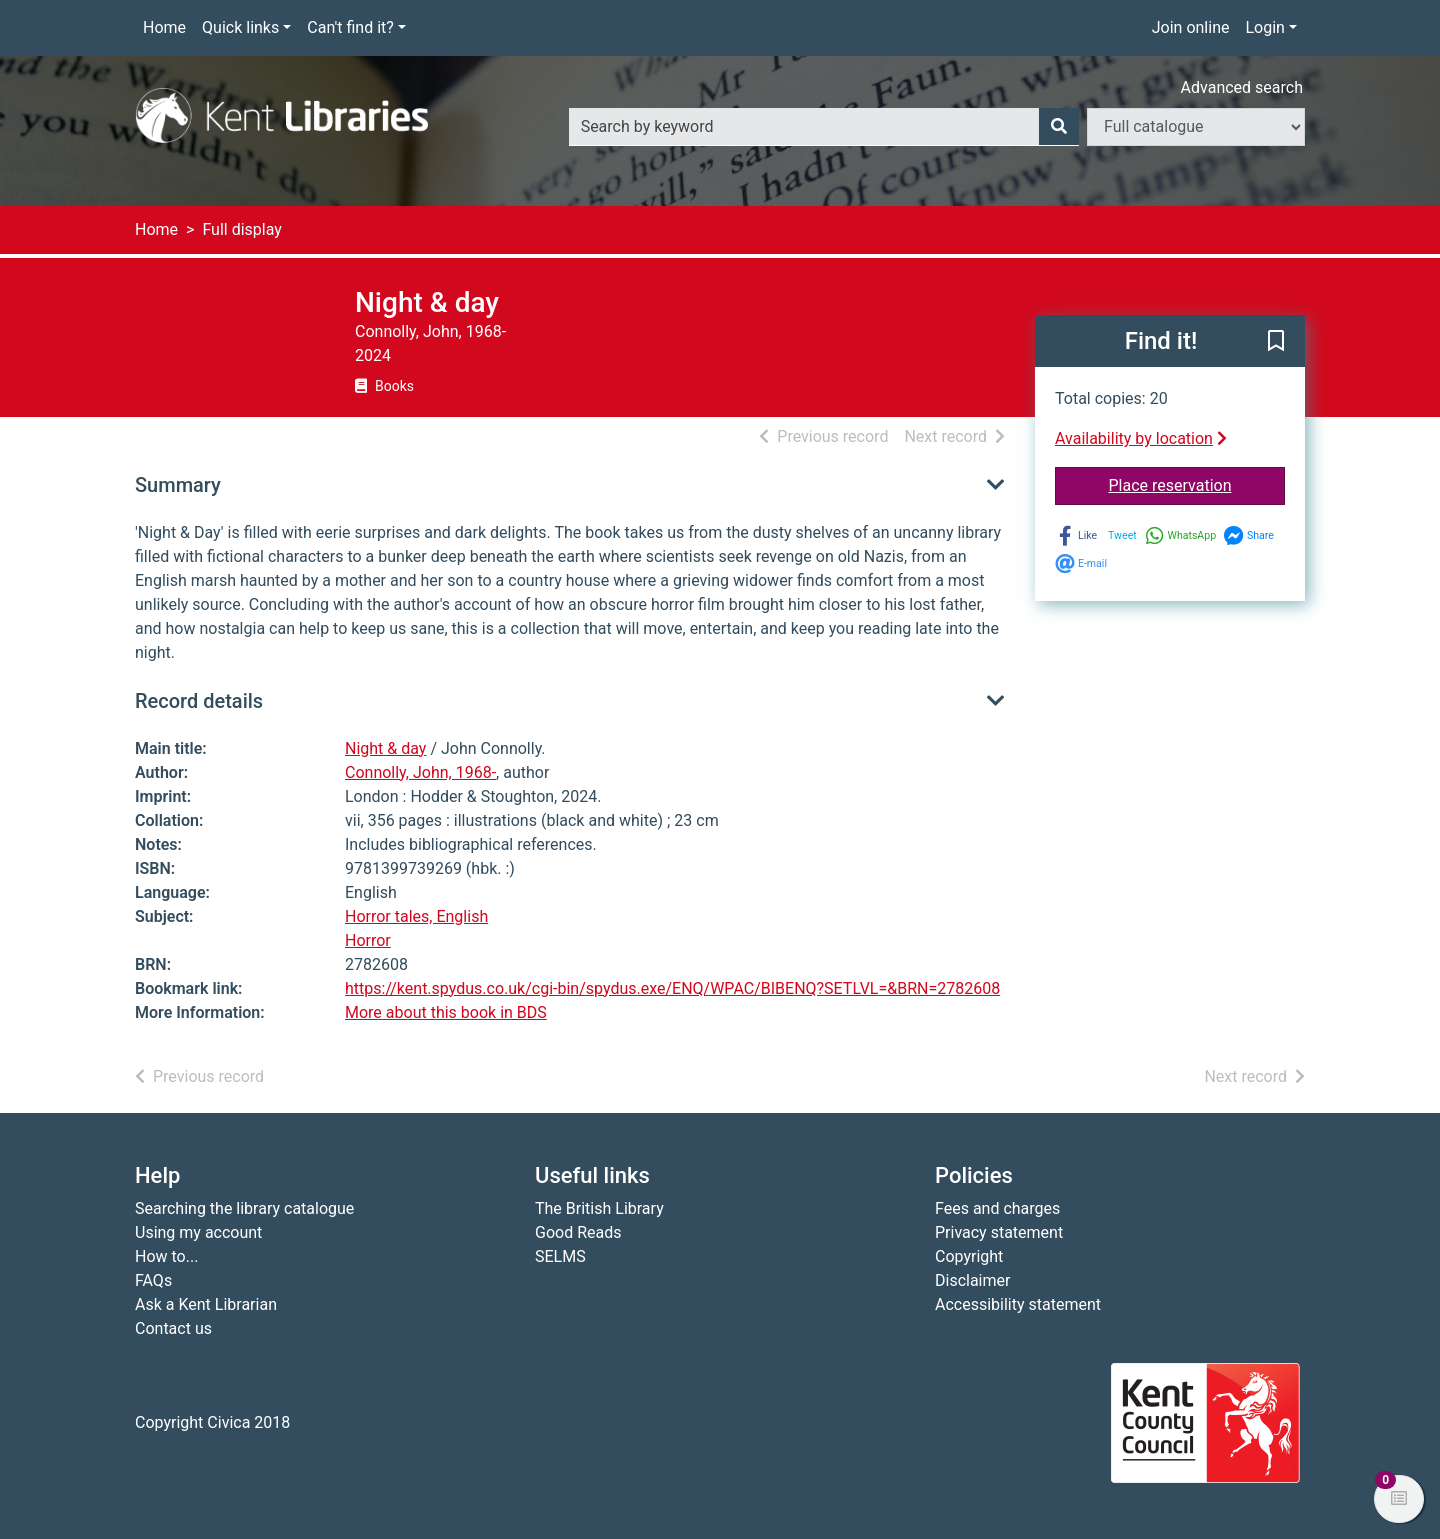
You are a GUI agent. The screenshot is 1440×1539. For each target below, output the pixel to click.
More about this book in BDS (446, 1012)
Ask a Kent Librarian (206, 1304)
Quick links (240, 27)
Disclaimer (972, 1280)
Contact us (173, 1328)
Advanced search (1242, 87)
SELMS (560, 1256)
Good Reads (578, 1232)
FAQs (153, 1280)
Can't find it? (350, 27)
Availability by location (1141, 438)
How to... (166, 1256)
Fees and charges (997, 1208)
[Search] (1059, 127)
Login (1264, 27)
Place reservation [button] (1197, 484)
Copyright (969, 1256)
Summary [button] (178, 485)
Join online (1191, 27)
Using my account (198, 1232)
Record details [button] (199, 701)
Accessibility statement (1018, 1304)
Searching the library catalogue (244, 1208)
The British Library (599, 1208)
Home (164, 27)
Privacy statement (999, 1232)
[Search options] (1196, 127)
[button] (1276, 342)
